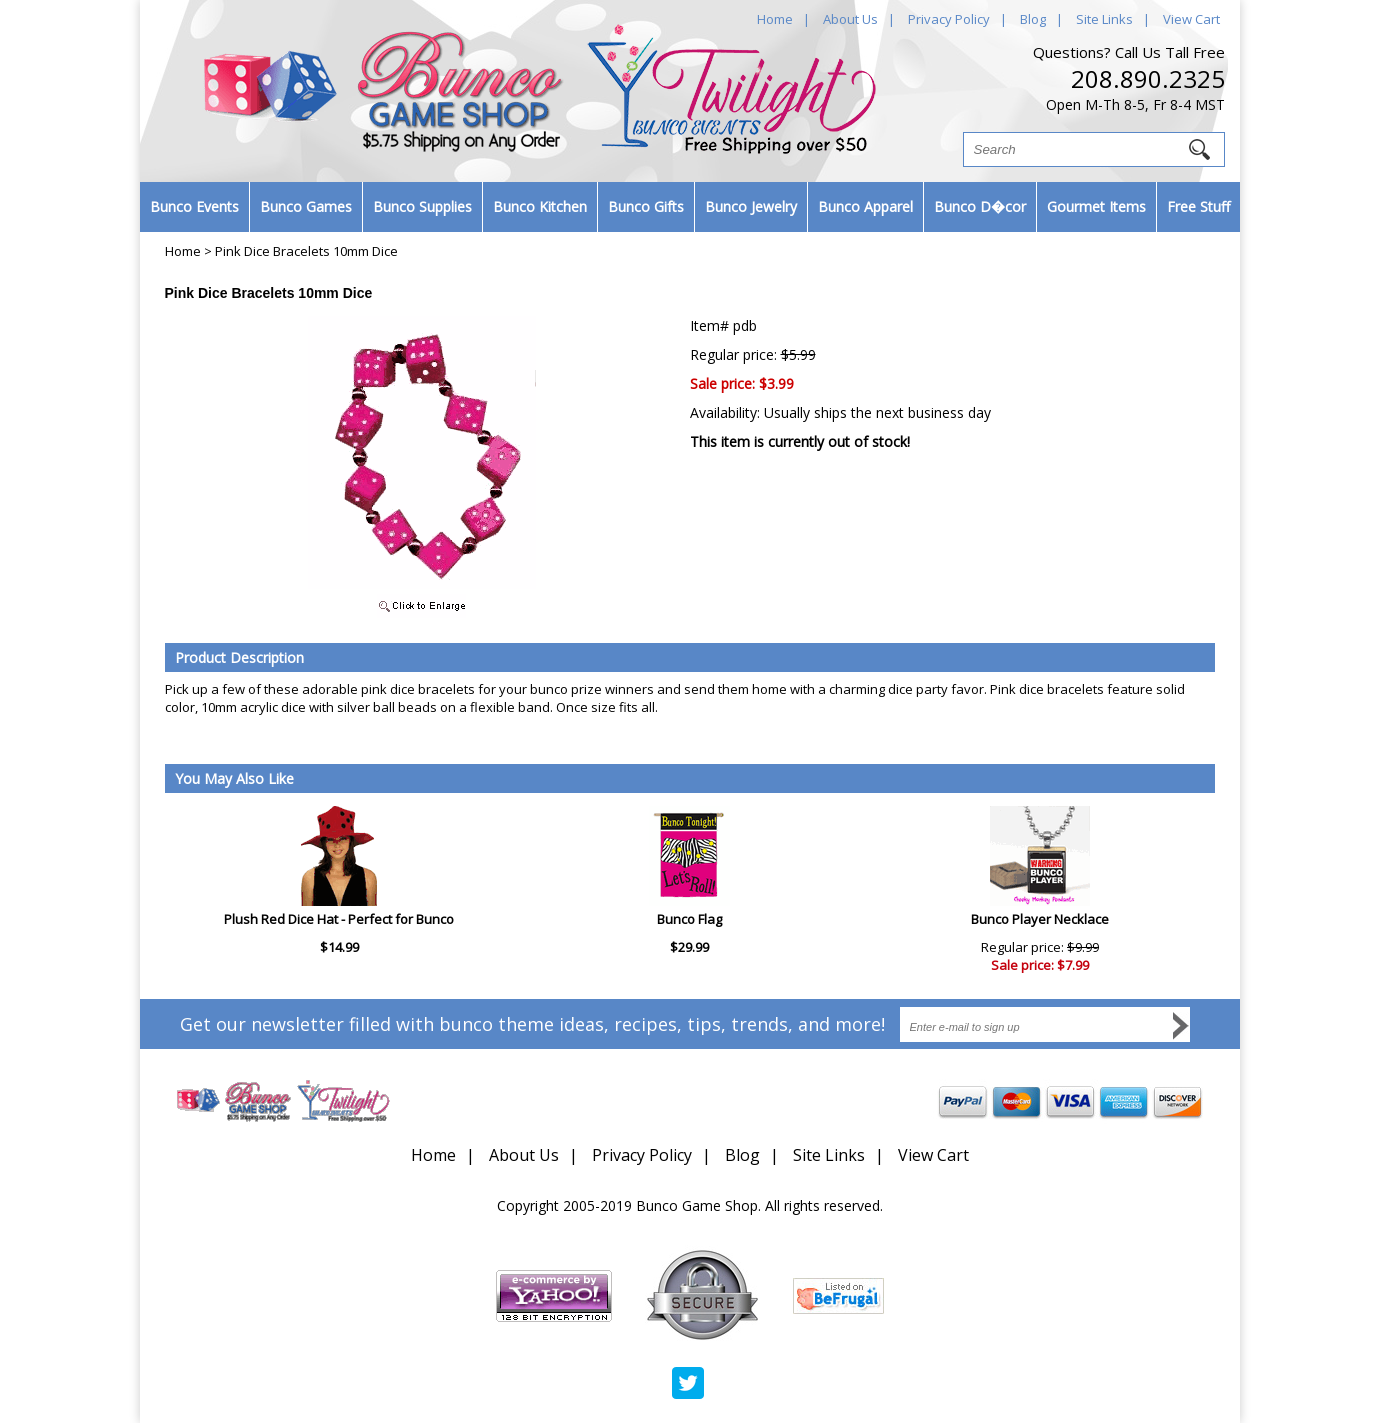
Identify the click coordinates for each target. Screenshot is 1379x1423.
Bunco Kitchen (540, 206)
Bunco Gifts (646, 206)
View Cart (1191, 19)
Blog (1033, 19)
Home (775, 19)
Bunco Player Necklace (1040, 919)
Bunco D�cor (980, 206)
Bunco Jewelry (751, 206)
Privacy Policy (949, 19)
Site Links (1104, 19)
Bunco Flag (689, 919)
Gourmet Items (1096, 206)
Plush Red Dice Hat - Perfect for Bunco (339, 919)
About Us (850, 19)
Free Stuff (1198, 206)
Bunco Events (194, 206)
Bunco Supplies (422, 206)
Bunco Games (306, 206)
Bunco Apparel (865, 206)
